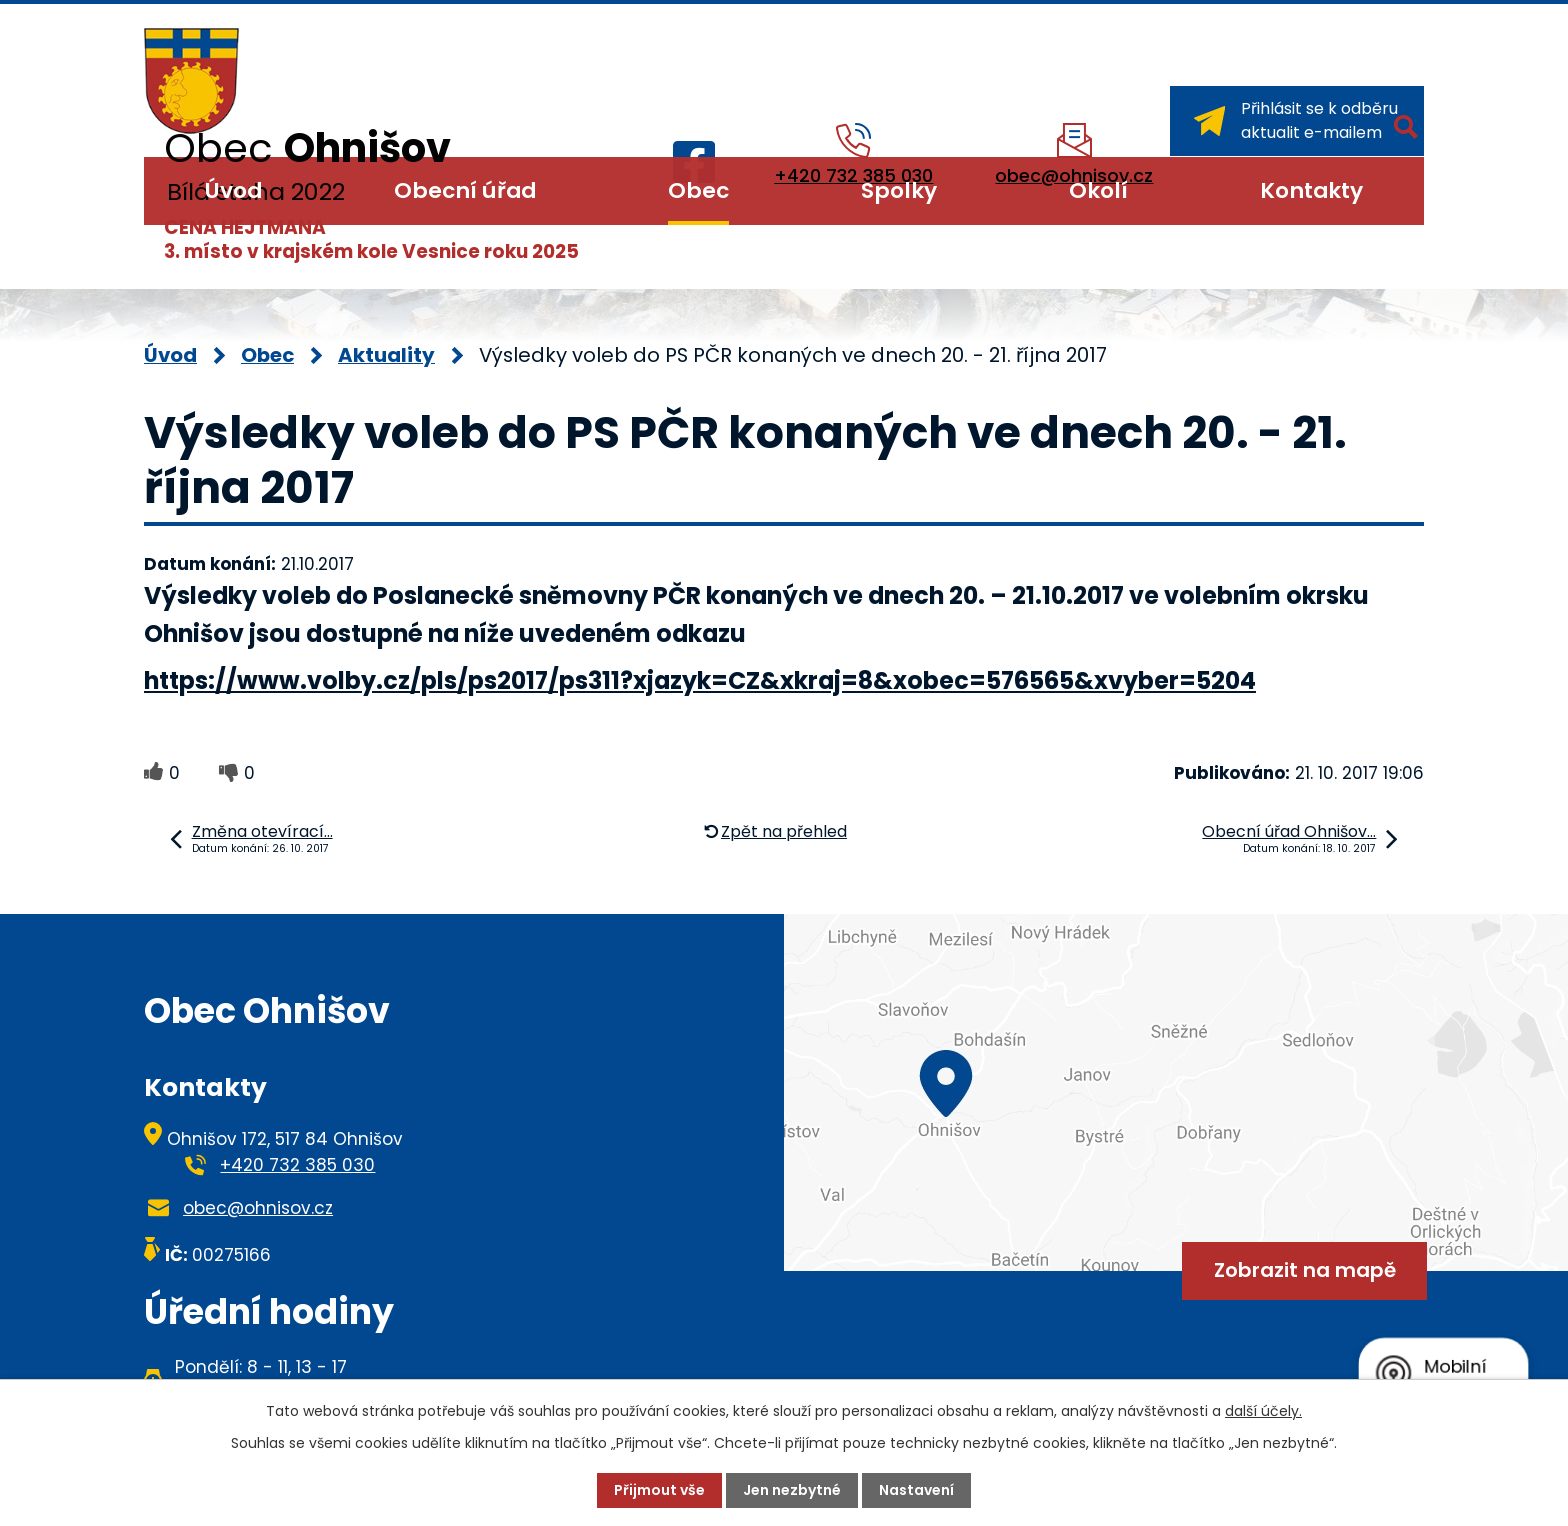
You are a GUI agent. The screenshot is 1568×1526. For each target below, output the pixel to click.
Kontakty (1311, 190)
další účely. (1263, 1411)
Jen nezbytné (792, 1490)
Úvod (233, 190)
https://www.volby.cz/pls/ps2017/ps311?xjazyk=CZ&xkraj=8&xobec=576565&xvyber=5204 (700, 680)
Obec (698, 190)
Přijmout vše (659, 1490)
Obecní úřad (465, 190)
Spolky (899, 190)
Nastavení (916, 1490)
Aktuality (386, 355)
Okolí (1098, 190)
